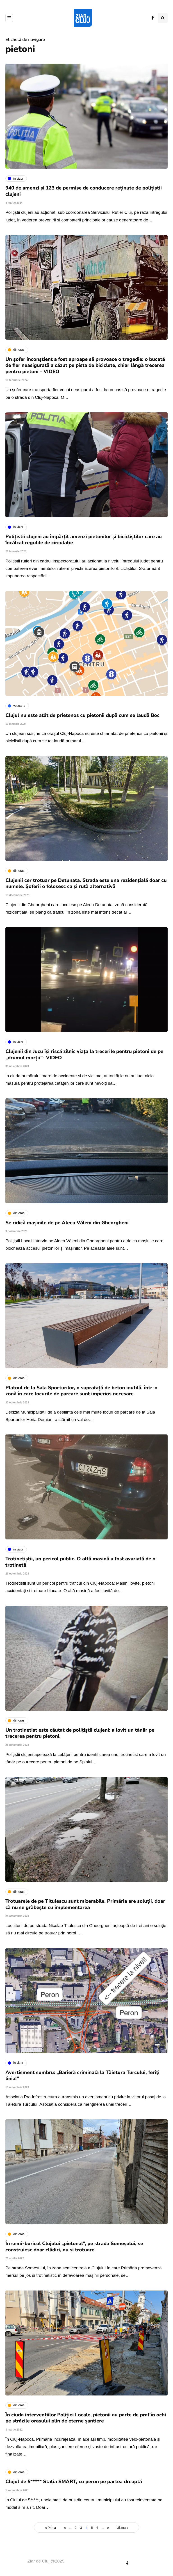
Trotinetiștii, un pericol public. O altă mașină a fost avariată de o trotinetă (80, 1561)
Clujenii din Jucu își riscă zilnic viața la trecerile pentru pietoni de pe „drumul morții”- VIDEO (84, 1054)
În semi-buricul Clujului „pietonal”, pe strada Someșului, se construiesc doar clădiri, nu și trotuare (74, 2246)
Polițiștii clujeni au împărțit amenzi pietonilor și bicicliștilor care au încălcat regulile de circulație (83, 539)
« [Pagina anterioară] (65, 2527)
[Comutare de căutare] (163, 18)
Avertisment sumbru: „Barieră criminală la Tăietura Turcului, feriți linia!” (82, 2075)
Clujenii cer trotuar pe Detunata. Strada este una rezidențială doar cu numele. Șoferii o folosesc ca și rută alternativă (86, 883)
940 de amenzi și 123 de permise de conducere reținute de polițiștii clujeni (83, 191)
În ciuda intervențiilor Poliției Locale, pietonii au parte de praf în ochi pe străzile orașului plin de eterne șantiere (85, 2417)
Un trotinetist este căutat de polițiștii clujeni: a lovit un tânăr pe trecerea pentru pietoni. (79, 1733)
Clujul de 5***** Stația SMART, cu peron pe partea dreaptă (73, 2481)
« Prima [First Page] (50, 2527)
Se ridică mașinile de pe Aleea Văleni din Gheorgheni (67, 1222)
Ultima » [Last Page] (122, 2527)
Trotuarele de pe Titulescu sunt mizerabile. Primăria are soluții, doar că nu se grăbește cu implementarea (85, 1904)
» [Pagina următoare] (108, 2527)
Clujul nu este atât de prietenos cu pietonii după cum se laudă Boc (82, 715)
